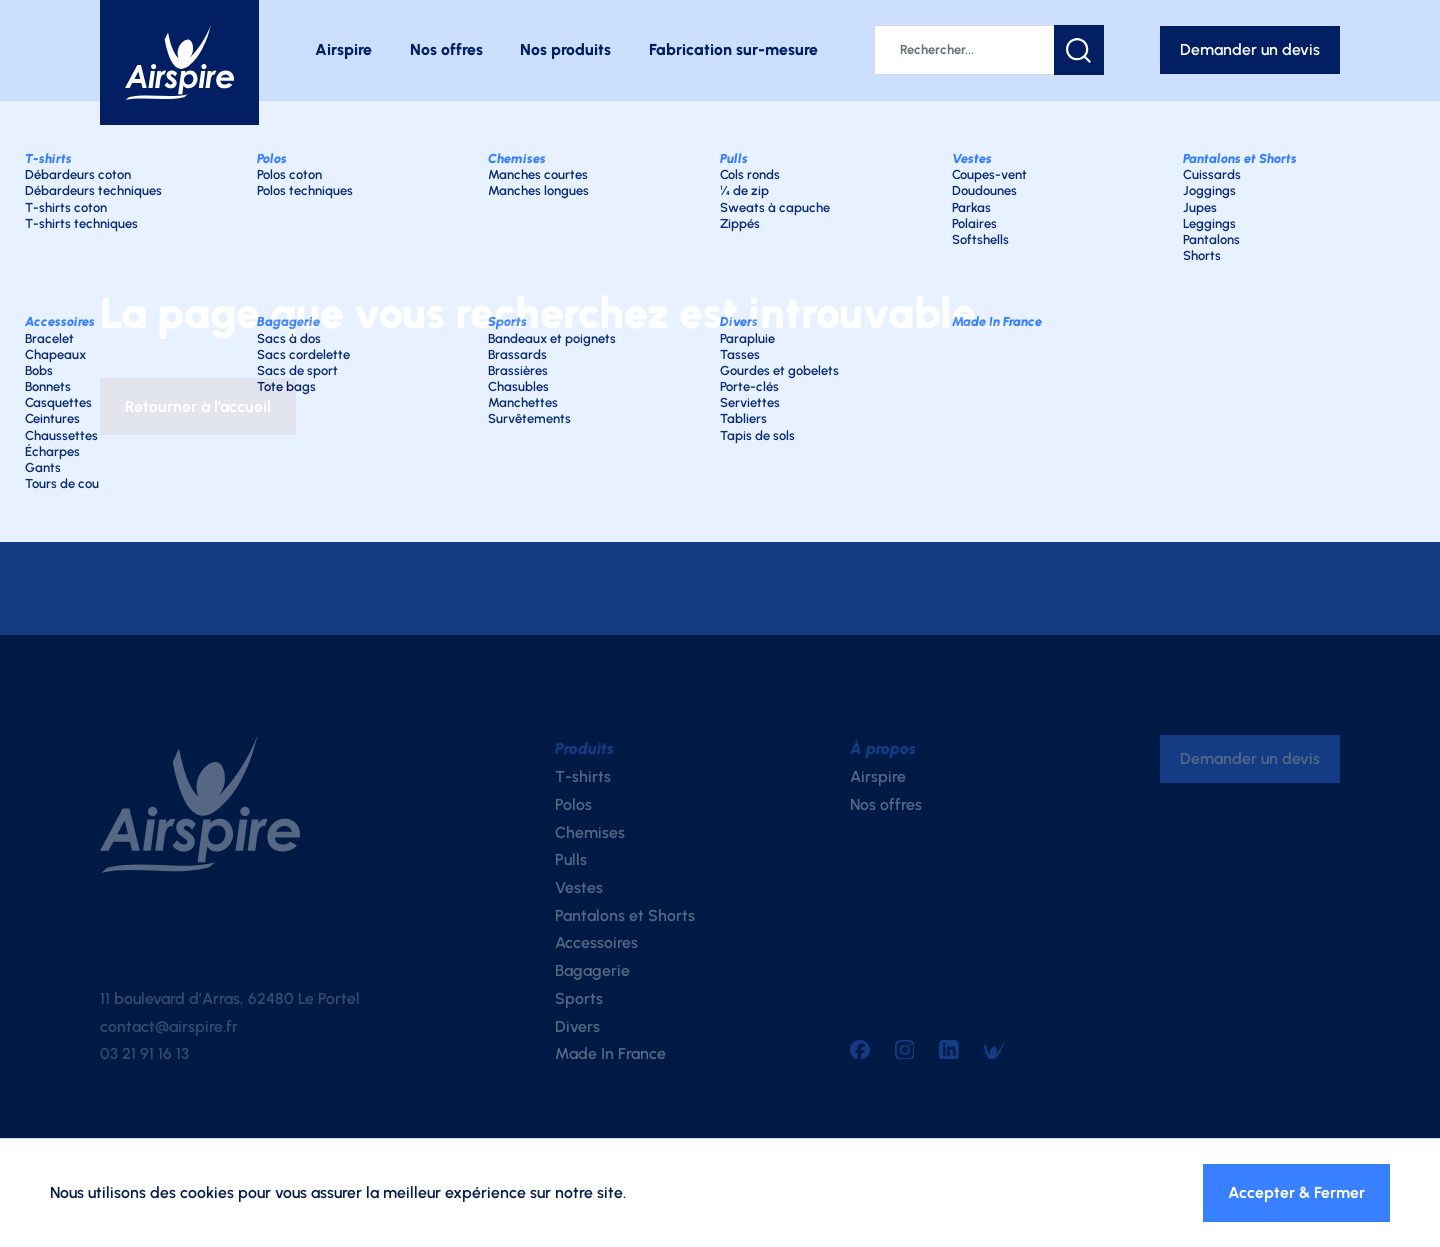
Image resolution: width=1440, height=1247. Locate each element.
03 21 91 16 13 (144, 1053)
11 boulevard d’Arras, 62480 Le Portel (230, 998)
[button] (1079, 50)
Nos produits (565, 49)
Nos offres (446, 49)
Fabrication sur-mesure (733, 49)
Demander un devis (1250, 49)
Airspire (343, 49)
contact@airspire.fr (169, 1026)
